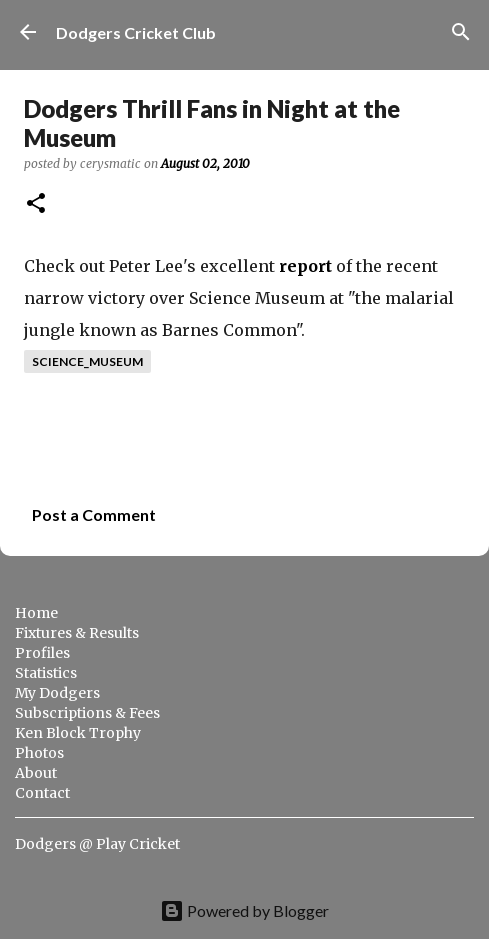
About (36, 773)
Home (36, 613)
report (305, 266)
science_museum (87, 361)
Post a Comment (94, 514)
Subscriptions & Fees (87, 713)
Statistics (46, 673)
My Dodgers (57, 693)
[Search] (461, 32)
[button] (36, 204)
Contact (42, 793)
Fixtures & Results (77, 633)
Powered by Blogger (244, 910)
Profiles (42, 653)
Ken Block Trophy (78, 733)
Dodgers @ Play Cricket (97, 844)
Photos (39, 753)
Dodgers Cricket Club (136, 32)
